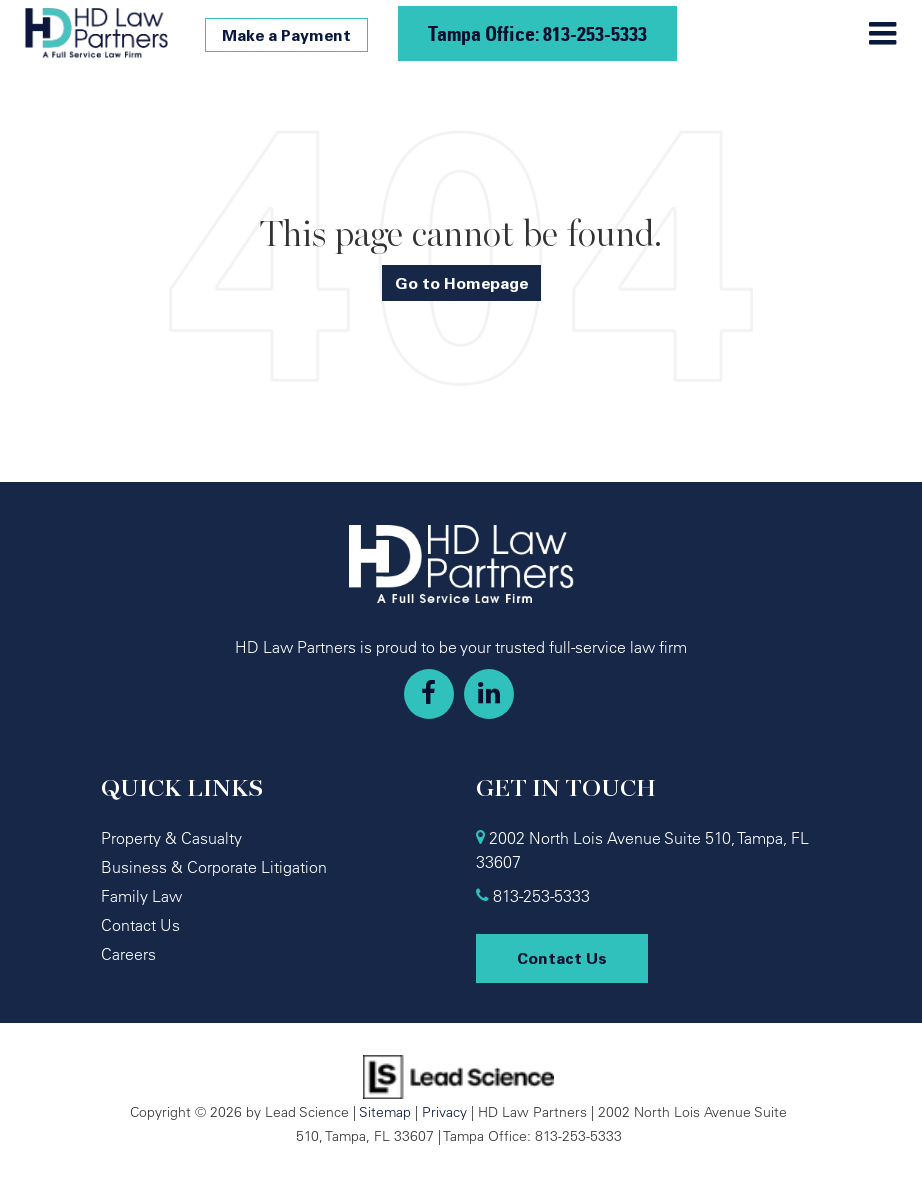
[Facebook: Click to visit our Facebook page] (429, 694)
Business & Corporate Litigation (214, 867)
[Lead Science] (458, 1075)
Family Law (141, 896)
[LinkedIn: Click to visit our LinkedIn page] (489, 694)
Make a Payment (286, 35)
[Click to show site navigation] (882, 34)
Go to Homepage (461, 283)
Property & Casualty (171, 838)
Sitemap (385, 1111)
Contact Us (140, 925)
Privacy (444, 1111)
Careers (128, 954)
